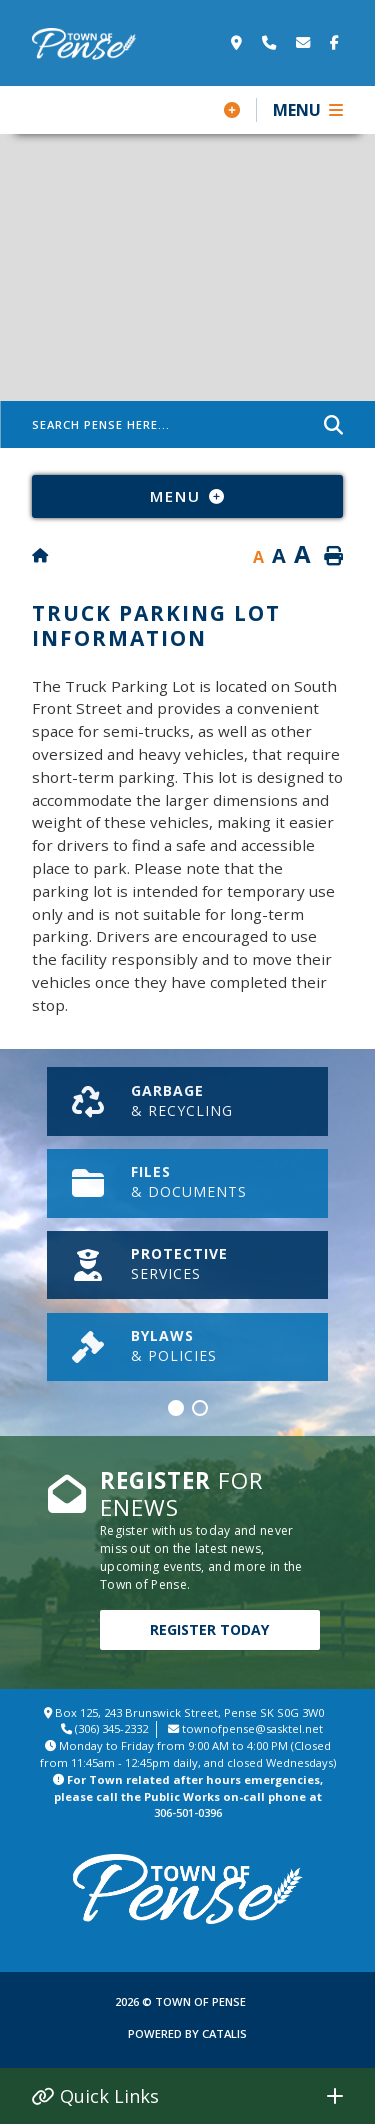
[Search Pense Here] (187, 424)
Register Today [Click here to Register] (209, 1629)
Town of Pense (84, 44)
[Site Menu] (187, 496)
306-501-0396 (188, 1812)
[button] (176, 1408)
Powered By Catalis (187, 2033)
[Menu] (308, 110)
